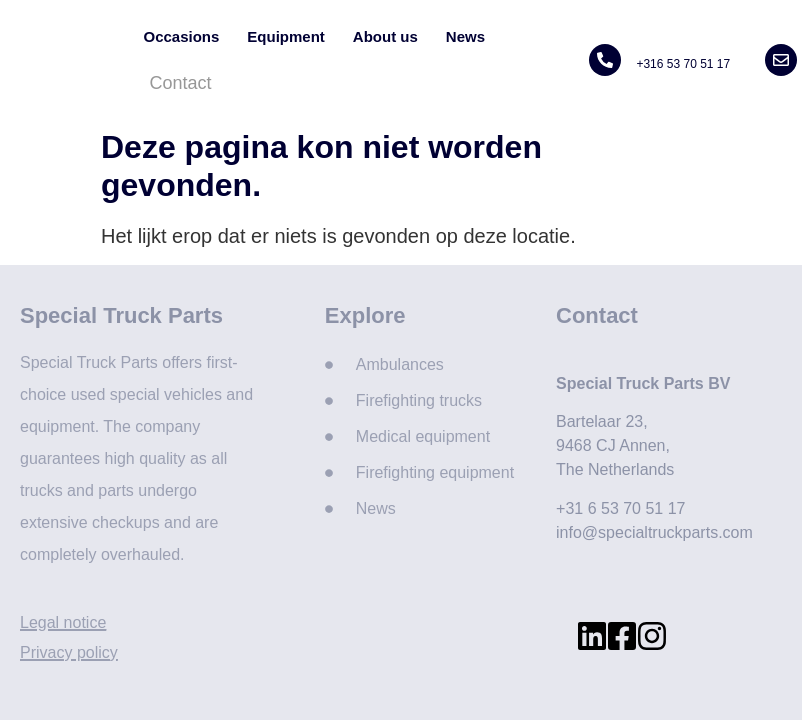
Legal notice (63, 622)
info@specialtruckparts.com (654, 532)
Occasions (181, 36)
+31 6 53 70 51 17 (620, 508)
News (465, 36)
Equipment (286, 36)
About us (385, 36)
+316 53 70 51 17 (683, 64)
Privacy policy (69, 652)
